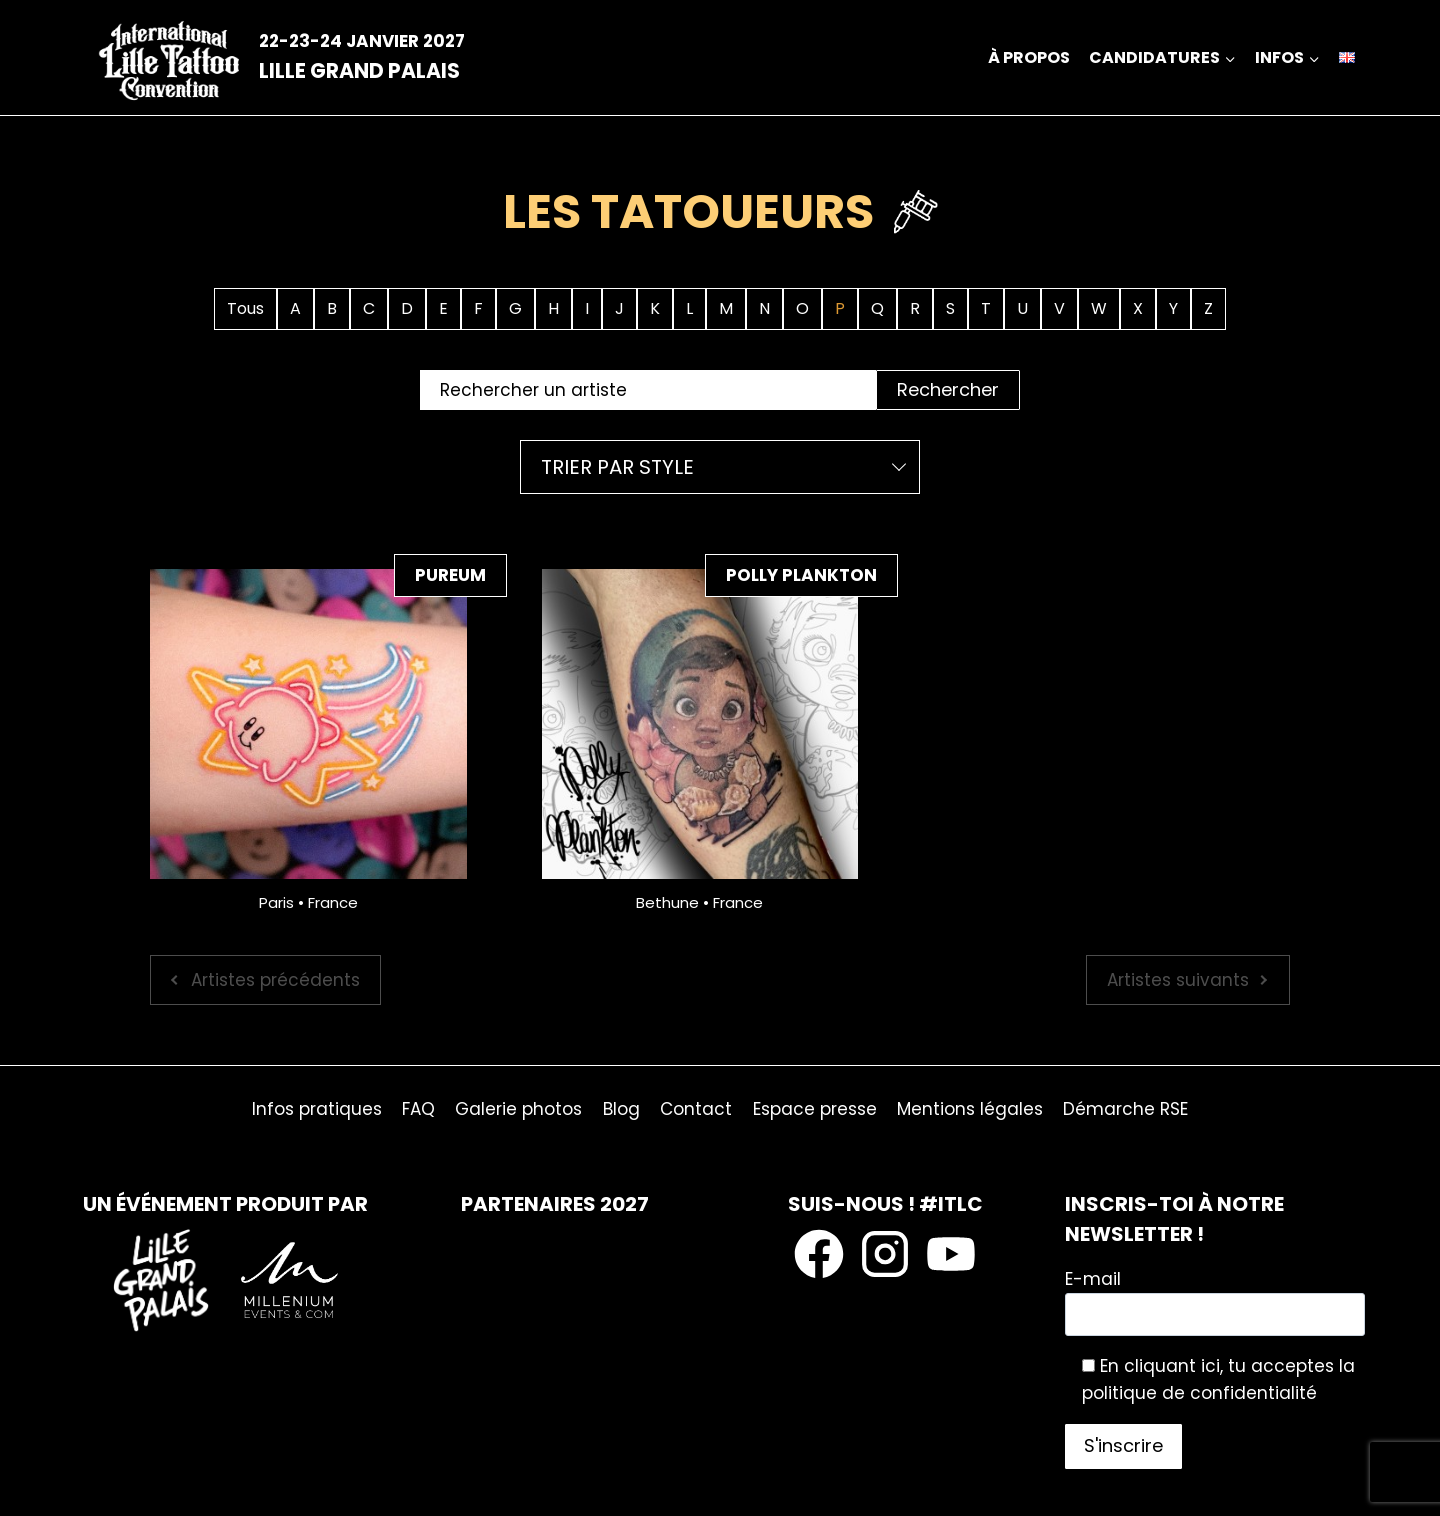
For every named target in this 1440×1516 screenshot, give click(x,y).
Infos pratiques (317, 1109)
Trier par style (617, 467)
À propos (1029, 57)
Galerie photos (518, 1109)
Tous (245, 308)
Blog (621, 1109)
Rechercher (948, 389)
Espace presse (815, 1109)
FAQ (418, 1109)
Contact (696, 1109)
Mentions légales (970, 1109)
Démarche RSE (1125, 1109)
